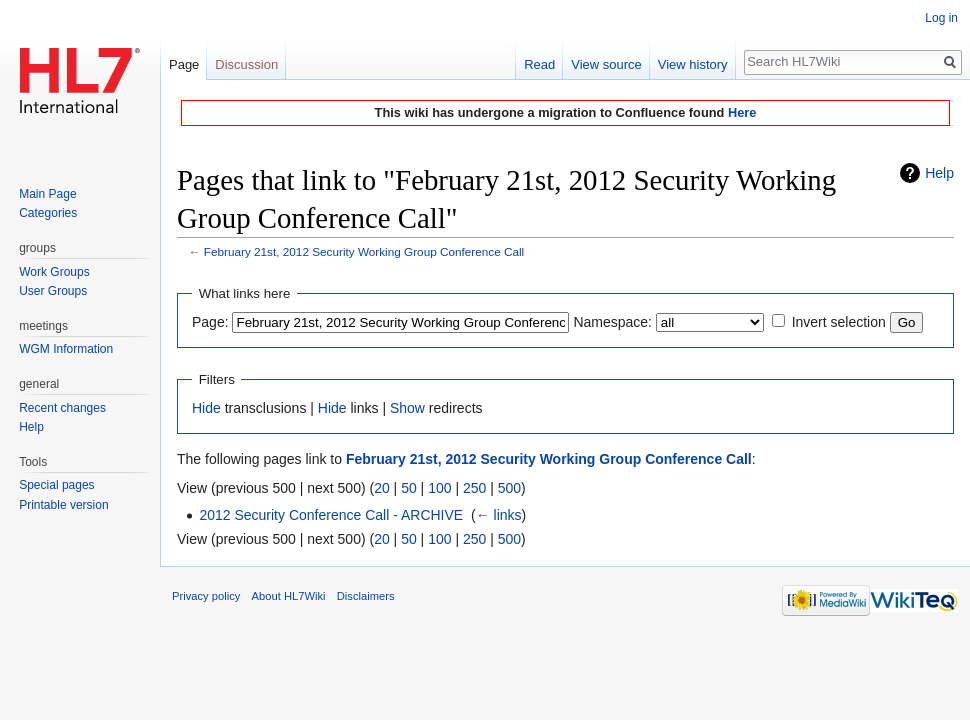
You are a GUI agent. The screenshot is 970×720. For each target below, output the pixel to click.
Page (184, 64)
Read (539, 64)
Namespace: (612, 322)
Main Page (47, 194)
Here (742, 112)
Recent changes (62, 408)
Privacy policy (206, 596)
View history (693, 64)
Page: (210, 322)
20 (382, 488)
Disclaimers (366, 596)
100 (439, 488)
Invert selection (839, 322)
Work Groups (54, 272)
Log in (941, 18)
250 (474, 488)
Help (939, 173)
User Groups (53, 291)
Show (407, 408)
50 (409, 488)
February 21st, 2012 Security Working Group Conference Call (364, 251)
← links (499, 515)
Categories (48, 213)
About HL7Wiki (289, 596)
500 (509, 488)
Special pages (56, 485)
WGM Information (66, 349)
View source (606, 64)
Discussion (246, 64)
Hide (206, 408)
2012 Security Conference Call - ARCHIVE (331, 515)
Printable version (63, 505)
